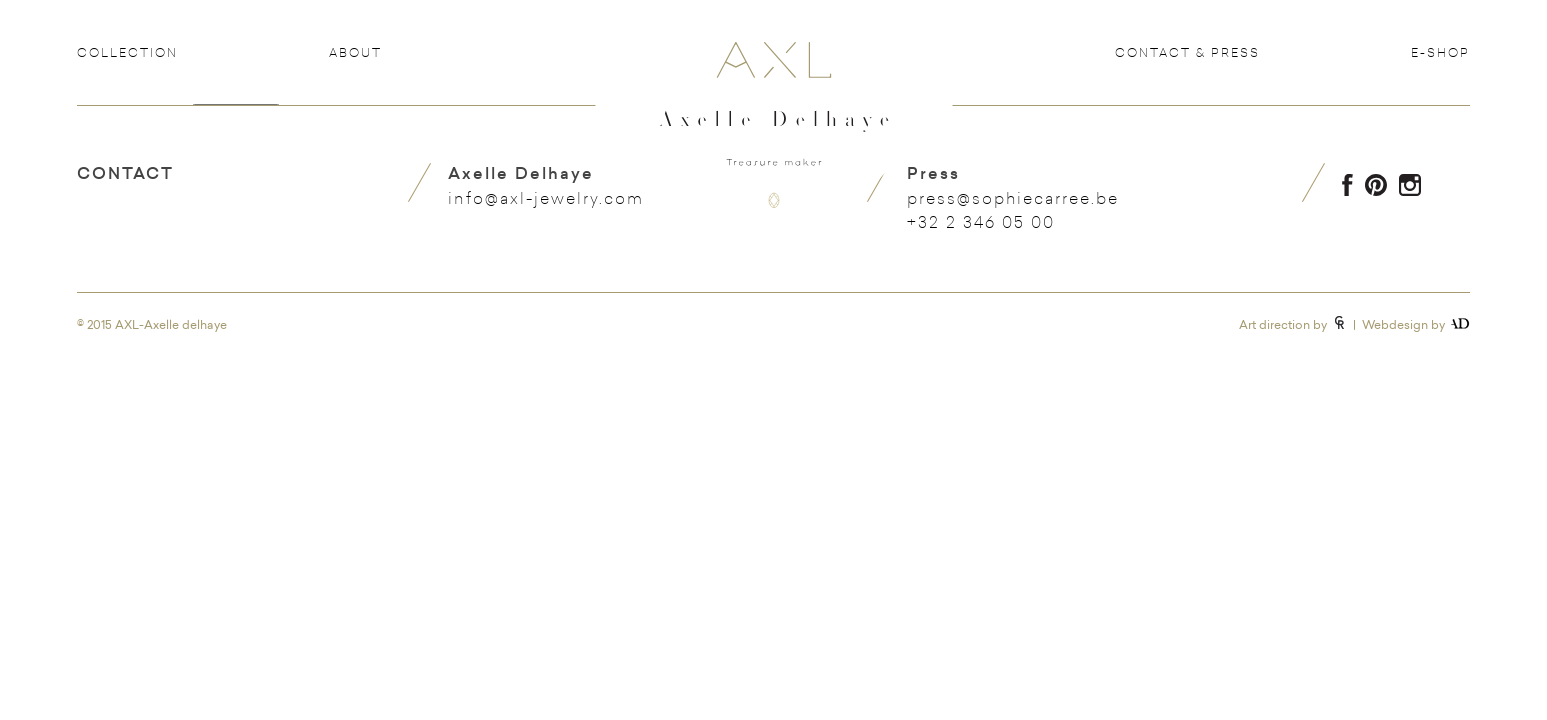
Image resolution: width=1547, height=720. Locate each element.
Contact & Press (1187, 52)
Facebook (1347, 185)
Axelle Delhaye (774, 141)
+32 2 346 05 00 (981, 222)
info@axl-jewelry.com (546, 198)
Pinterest (1376, 185)
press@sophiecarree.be (1013, 198)
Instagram (1410, 185)
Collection (127, 52)
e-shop (1440, 52)
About (355, 52)
